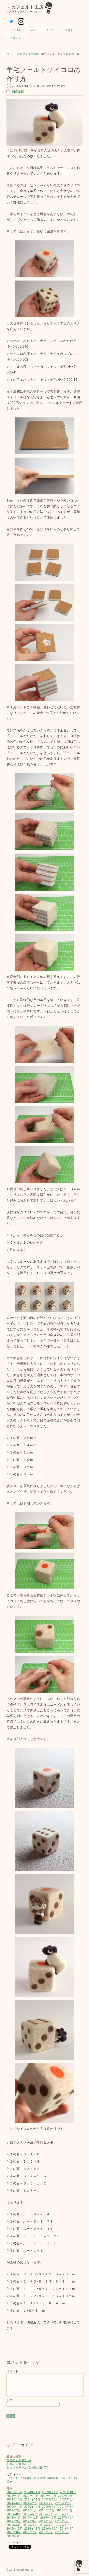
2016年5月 (62, 2532)
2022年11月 (31, 2495)
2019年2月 (13, 2510)
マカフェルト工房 (24, 7)
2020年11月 (14, 2506)
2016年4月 (13, 2536)
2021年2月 (30, 2503)
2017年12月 (31, 2517)
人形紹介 (26, 2478)
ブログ (69, 30)
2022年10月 (48, 2495)
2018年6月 (30, 2514)
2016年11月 (32, 2528)
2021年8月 (67, 2499)
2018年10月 (64, 2510)
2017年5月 (13, 2525)
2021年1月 (46, 2503)
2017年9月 (13, 2521)
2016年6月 (46, 2532)
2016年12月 (14, 2528)
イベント (12, 2478)
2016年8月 (13, 2532)
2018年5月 (46, 2514)
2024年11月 (32, 2492)
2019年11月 (50, 2506)
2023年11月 (50, 2492)
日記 (63, 2478)
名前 (9, 2400)
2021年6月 (13, 2503)
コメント (12, 2371)
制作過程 (18, 91)
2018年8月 (13, 2514)
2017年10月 (66, 2517)
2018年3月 (62, 2514)
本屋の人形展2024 (18, 2463)
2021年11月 (32, 2499)
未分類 (72, 2478)
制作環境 (39, 2478)
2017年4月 (30, 2525)
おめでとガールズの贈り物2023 (27, 2467)
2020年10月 (32, 2506)
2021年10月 (50, 2499)
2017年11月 (48, 2517)
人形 (33, 30)
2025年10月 (14, 2492)
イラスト (51, 30)
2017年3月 (46, 2525)
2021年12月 (14, 2499)
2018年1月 (13, 2517)
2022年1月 (65, 2495)
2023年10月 (68, 2492)
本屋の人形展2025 (18, 2460)
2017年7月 (46, 2521)
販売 (9, 2481)
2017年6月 (62, 2521)
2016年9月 (67, 2528)
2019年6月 (67, 2506)
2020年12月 (63, 2503)
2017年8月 (30, 2521)
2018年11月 (47, 2510)
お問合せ (15, 38)
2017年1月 (62, 2525)
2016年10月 (50, 2528)
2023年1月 (13, 2495)
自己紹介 (15, 30)
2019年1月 (30, 2510)
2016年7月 (30, 2532)
